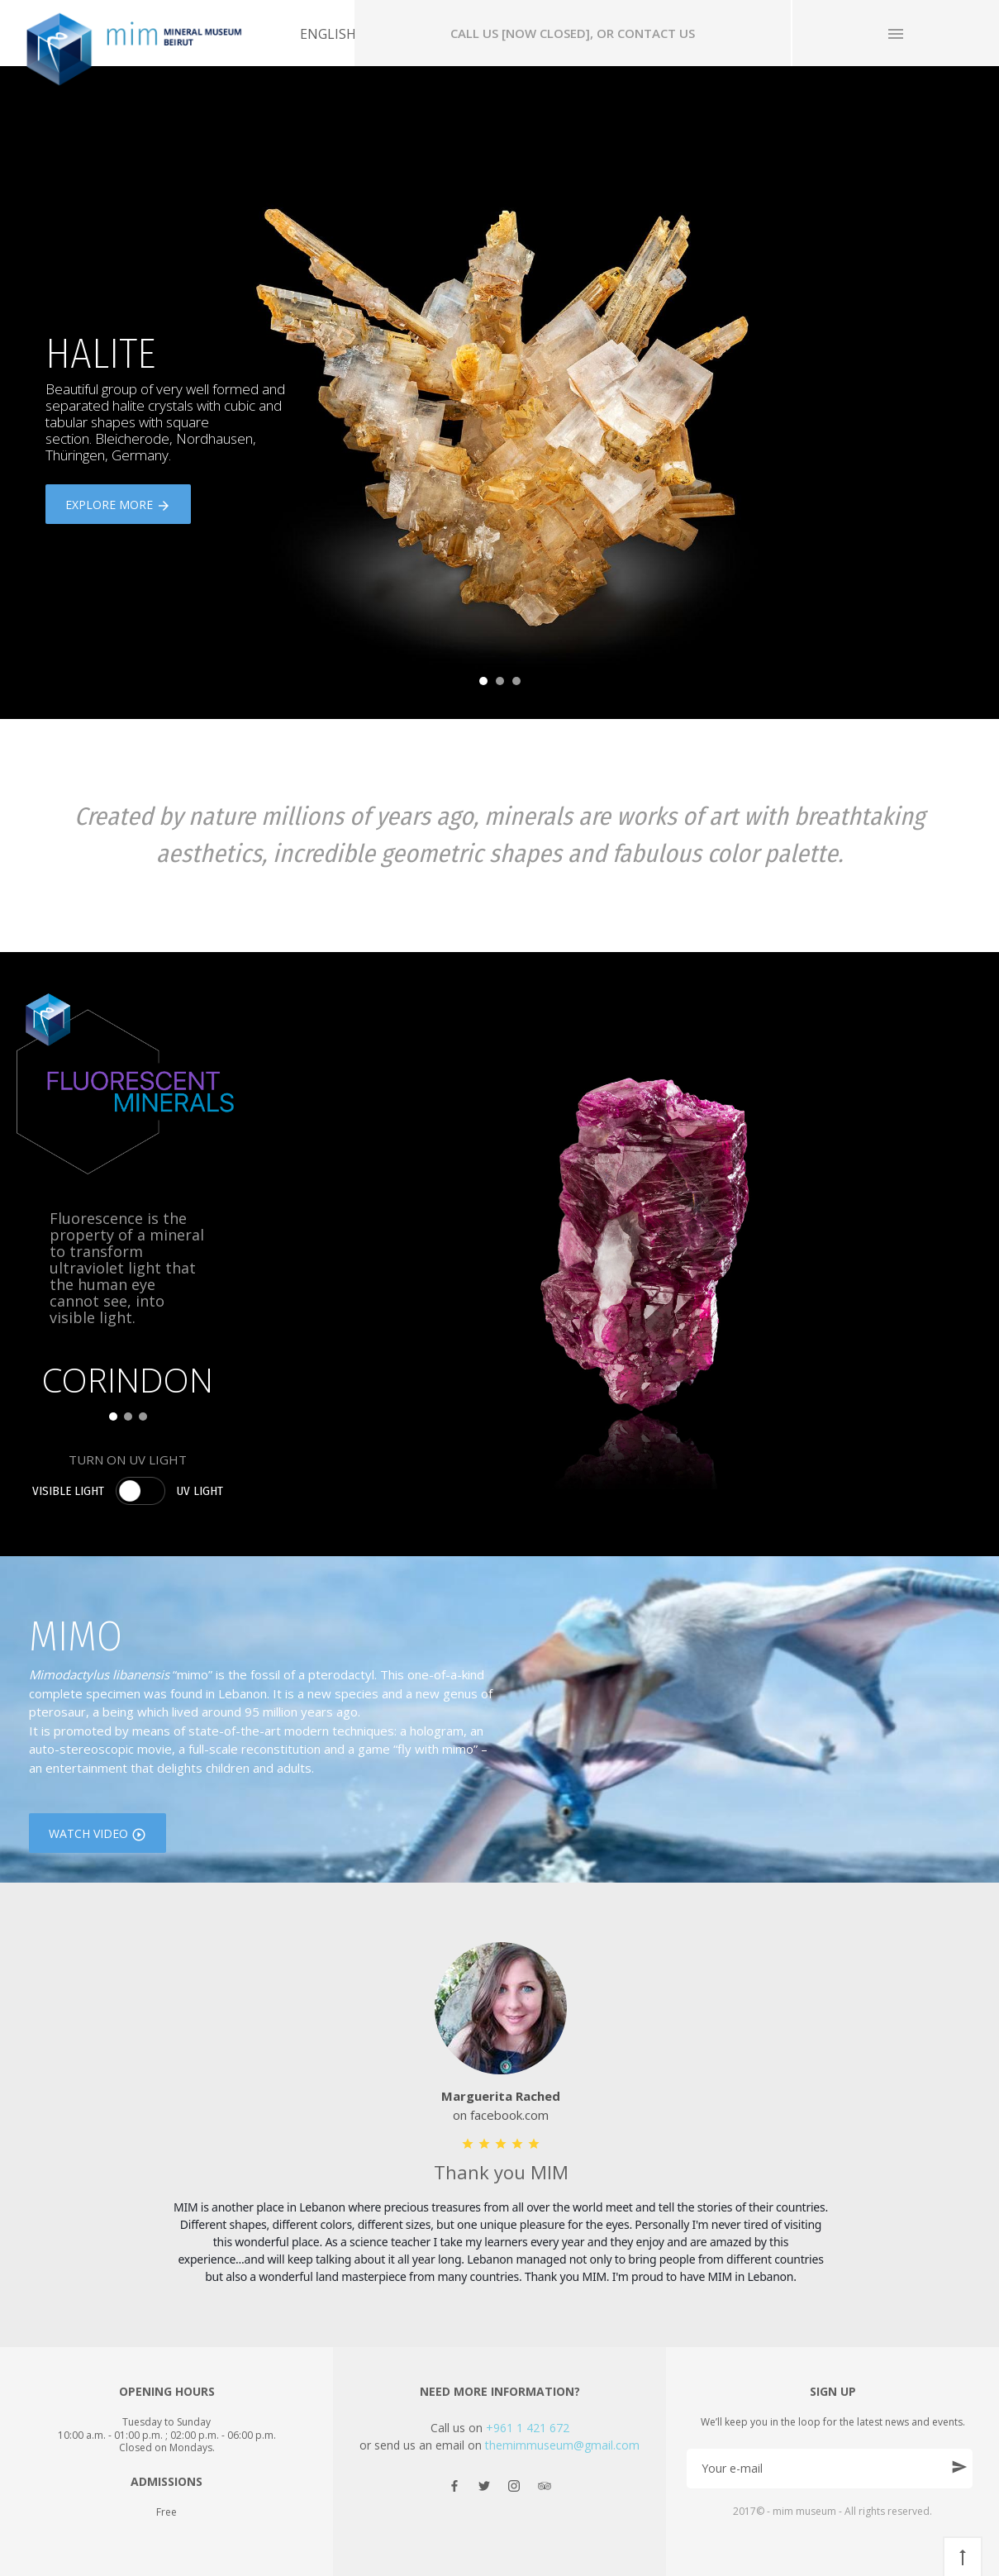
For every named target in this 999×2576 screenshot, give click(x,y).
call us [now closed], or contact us (572, 33)
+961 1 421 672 (527, 2428)
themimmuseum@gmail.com (562, 2445)
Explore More (118, 506)
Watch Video (97, 1835)
